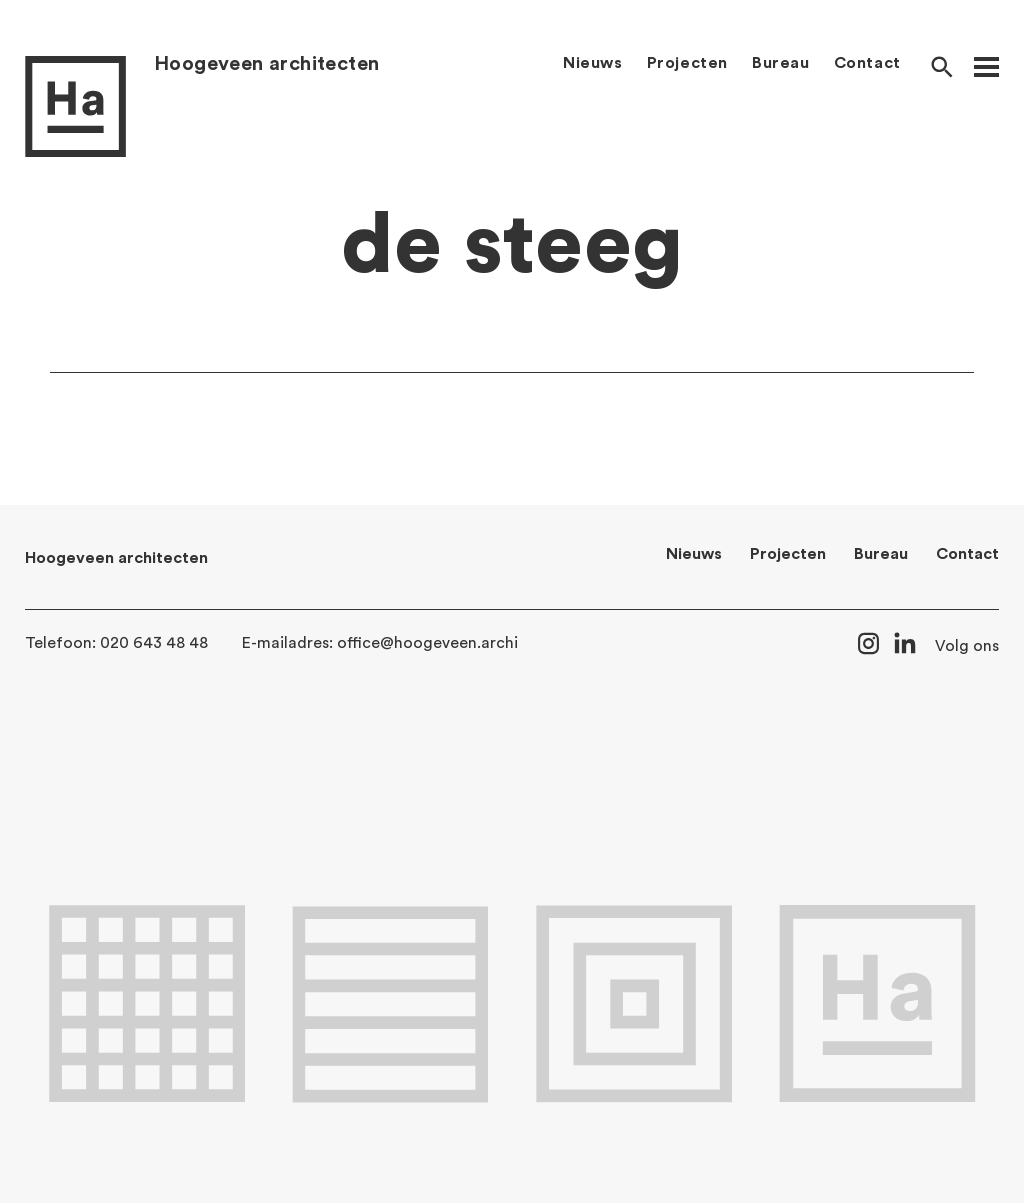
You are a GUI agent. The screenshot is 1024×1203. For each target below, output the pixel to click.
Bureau (781, 63)
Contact (867, 63)
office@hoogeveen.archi (427, 643)
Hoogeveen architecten (266, 64)
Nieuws (593, 63)
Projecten (687, 63)
